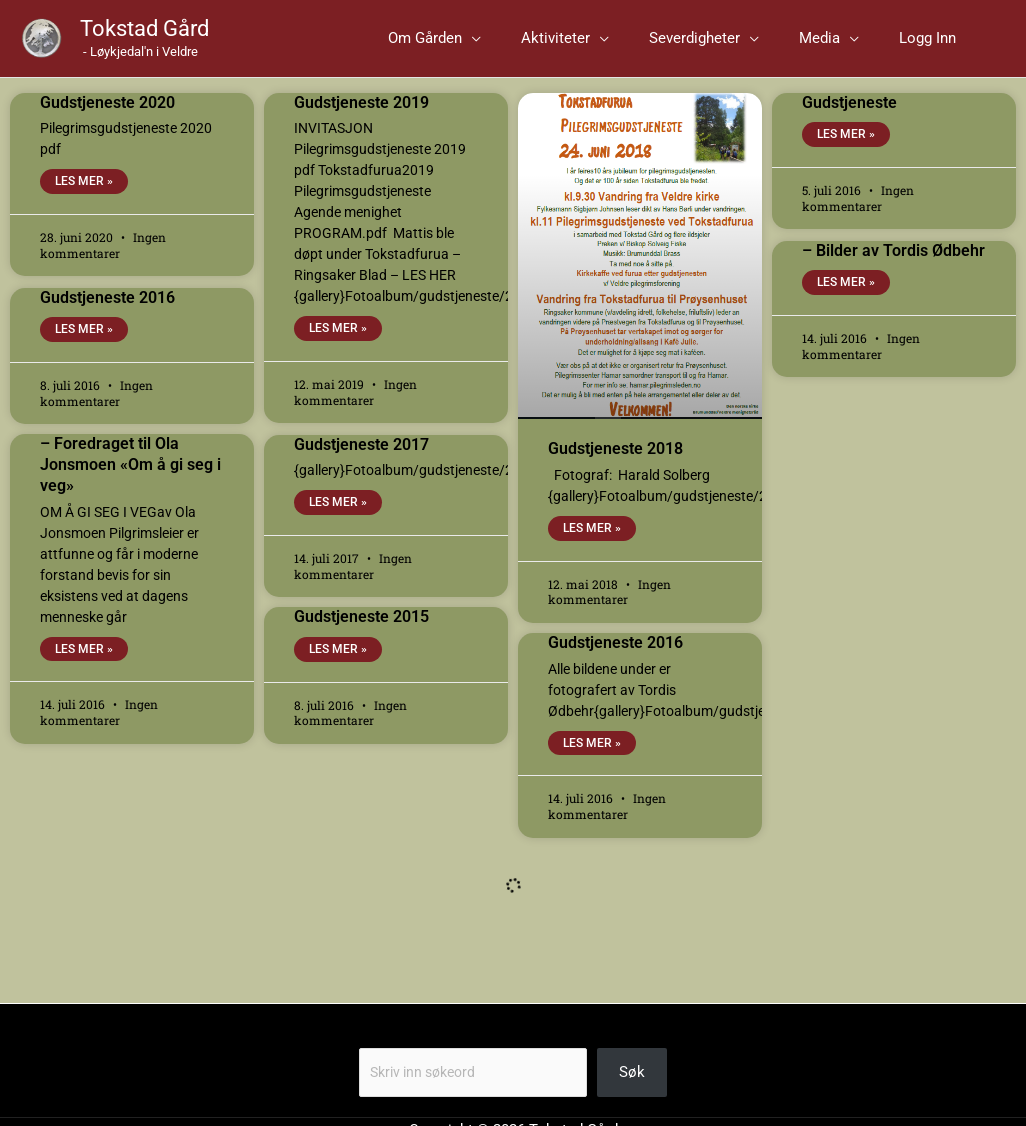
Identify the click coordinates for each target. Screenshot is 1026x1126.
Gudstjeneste (849, 115)
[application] (561, 45)
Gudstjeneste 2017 (361, 457)
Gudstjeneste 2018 (615, 462)
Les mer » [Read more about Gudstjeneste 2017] (338, 517)
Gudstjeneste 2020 (107, 115)
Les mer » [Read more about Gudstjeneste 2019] (338, 343)
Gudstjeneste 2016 (107, 310)
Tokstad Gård (144, 35)
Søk (372, 1051)
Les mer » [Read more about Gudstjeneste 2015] (338, 664)
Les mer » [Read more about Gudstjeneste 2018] (592, 542)
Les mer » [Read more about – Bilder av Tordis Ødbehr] (846, 297)
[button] (524, 45)
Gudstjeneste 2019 (361, 115)
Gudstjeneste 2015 (361, 630)
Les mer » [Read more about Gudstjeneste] (846, 149)
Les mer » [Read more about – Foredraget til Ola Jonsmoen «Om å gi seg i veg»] (84, 664)
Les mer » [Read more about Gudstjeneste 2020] (84, 196)
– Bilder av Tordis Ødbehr (893, 263)
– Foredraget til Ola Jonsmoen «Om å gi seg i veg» (130, 478)
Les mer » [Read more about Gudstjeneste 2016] (84, 344)
